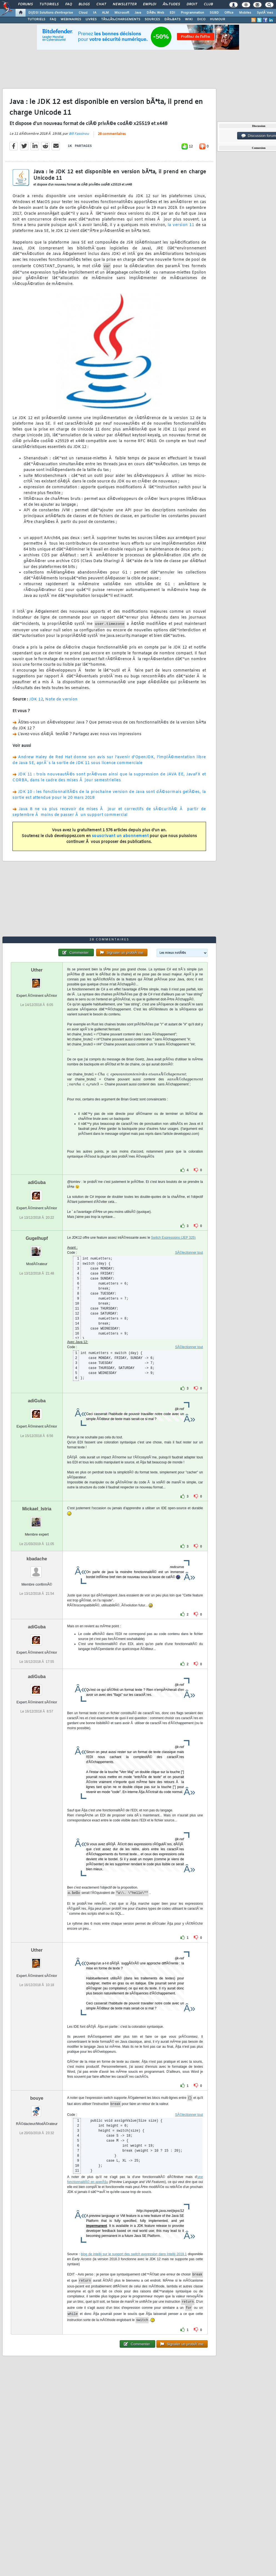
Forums (25, 4)
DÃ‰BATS (172, 19)
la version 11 (181, 225)
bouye (36, 2098)
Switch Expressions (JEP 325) (173, 1238)
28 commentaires (112, 134)
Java (138, 13)
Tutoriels (49, 4)
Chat (101, 4)
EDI (172, 13)
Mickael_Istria (36, 1508)
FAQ (68, 4)
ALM (105, 13)
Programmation (192, 13)
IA (94, 13)
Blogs (84, 4)
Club (208, 4)
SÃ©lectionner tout (189, 1253)
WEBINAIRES (71, 19)
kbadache (37, 1558)
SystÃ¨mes (265, 13)
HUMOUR (217, 19)
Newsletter (124, 4)
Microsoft (121, 13)
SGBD (214, 13)
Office (229, 13)
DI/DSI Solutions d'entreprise (50, 13)
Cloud (83, 13)
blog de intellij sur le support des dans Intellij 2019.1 (134, 2254)
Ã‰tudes (171, 4)
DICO (201, 19)
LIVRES (91, 19)
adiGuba (37, 1182)
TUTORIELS (36, 19)
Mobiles (245, 13)
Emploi (149, 4)
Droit (192, 4)
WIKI (189, 19)
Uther (37, 970)
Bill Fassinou (79, 134)
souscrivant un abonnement (120, 836)
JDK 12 (36, 699)
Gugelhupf (37, 1238)
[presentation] (142, 1074)
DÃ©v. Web (155, 13)
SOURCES (152, 19)
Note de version (61, 699)
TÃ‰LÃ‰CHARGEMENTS (120, 19)
